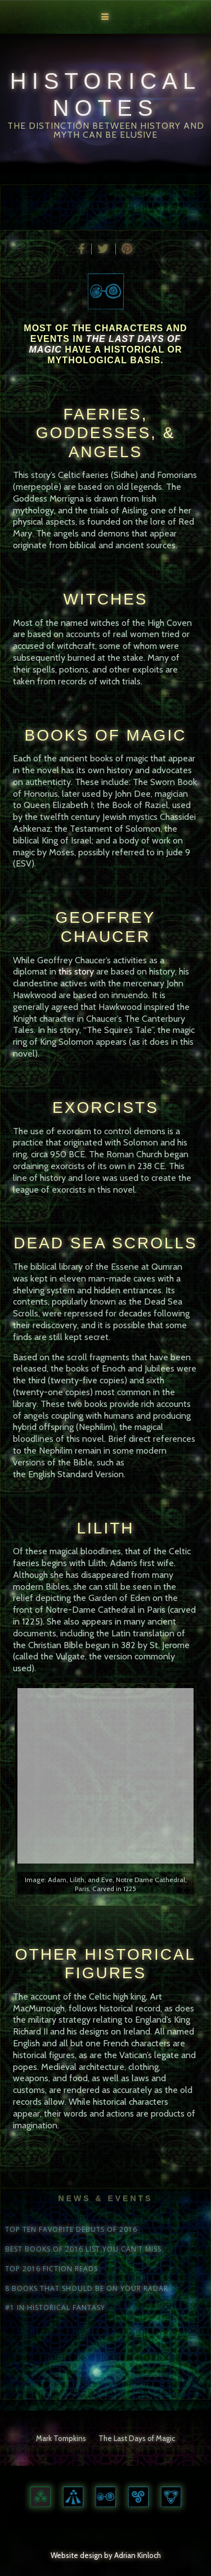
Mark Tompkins (61, 2438)
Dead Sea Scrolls (105, 1243)
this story (76, 971)
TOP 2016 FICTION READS (51, 2268)
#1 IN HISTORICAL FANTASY (55, 2307)
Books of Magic (106, 735)
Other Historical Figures (105, 1964)
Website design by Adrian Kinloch (106, 2555)
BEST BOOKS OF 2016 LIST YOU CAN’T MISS (83, 2249)
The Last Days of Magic (136, 2438)
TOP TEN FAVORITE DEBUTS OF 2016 (71, 2229)
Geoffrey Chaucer (105, 927)
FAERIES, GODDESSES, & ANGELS (106, 433)
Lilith (105, 1528)
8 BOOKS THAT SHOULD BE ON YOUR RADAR (86, 2288)
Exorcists (105, 1107)
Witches (105, 599)
